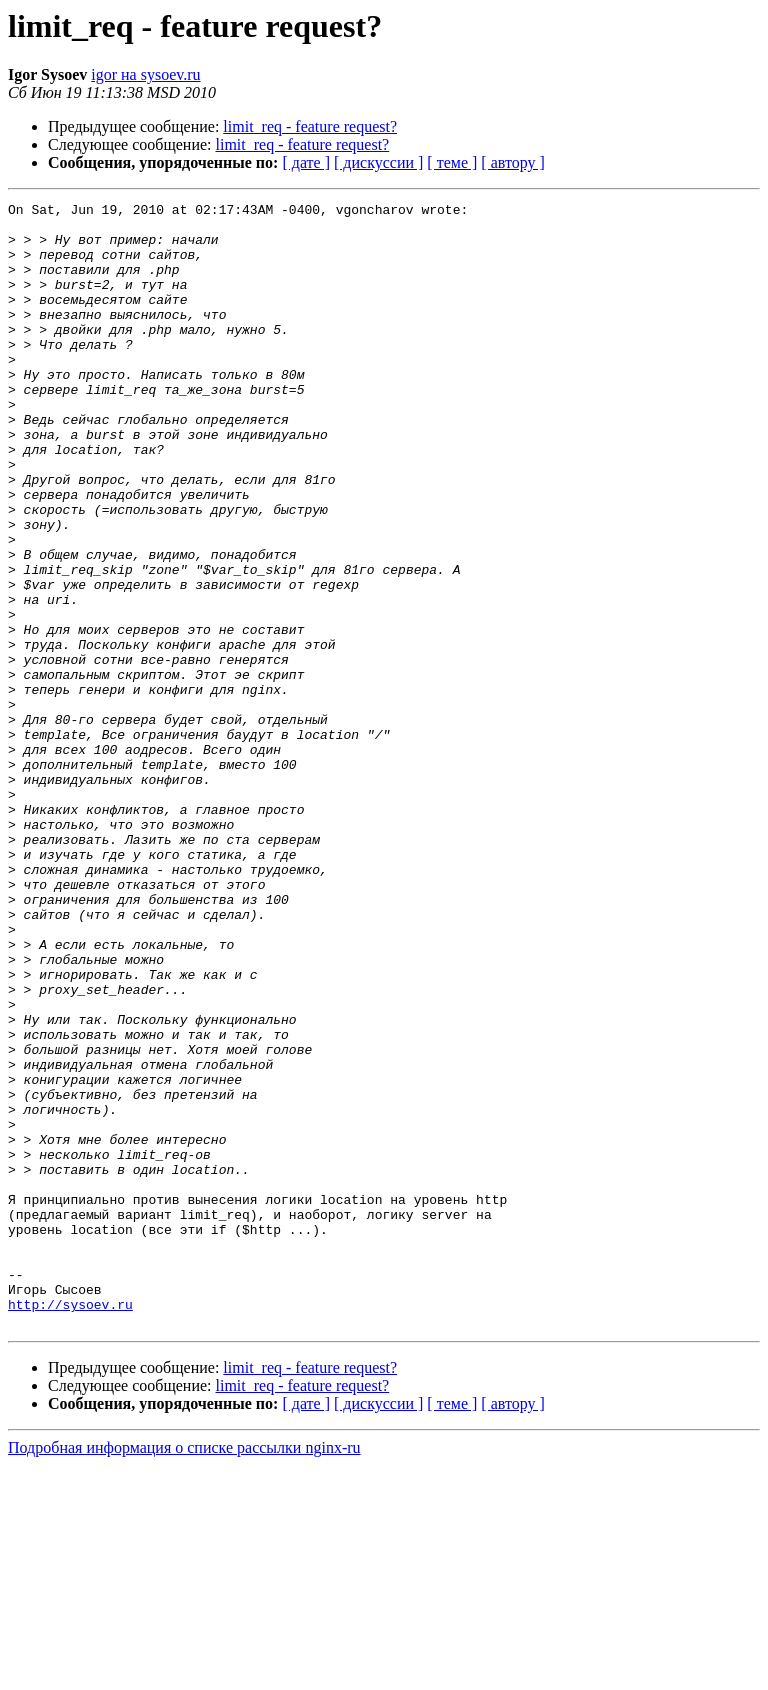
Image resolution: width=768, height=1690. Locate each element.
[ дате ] (306, 162)
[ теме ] (452, 162)
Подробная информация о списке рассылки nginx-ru (184, 1672)
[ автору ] (512, 162)
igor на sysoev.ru (145, 74)
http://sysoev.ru (70, 1526)
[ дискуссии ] (378, 162)
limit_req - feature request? (310, 126)
